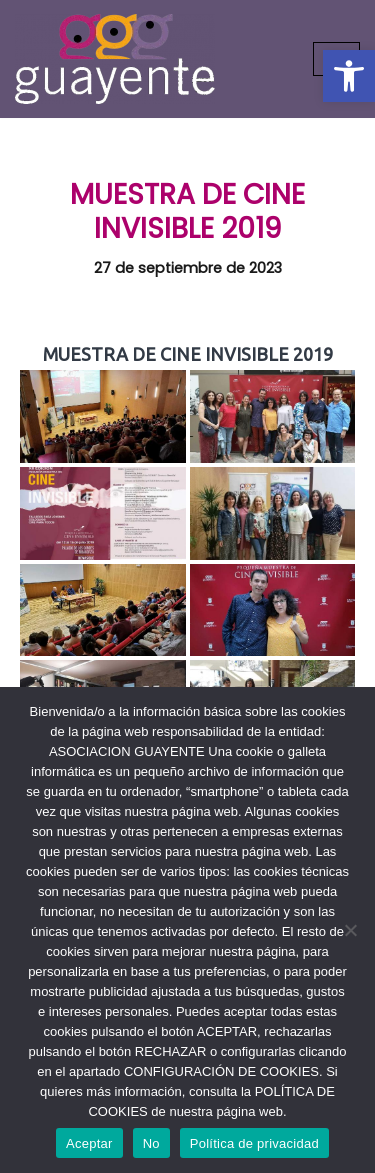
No (151, 1143)
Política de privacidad (254, 1143)
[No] (350, 930)
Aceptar (89, 1143)
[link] (349, 76)
